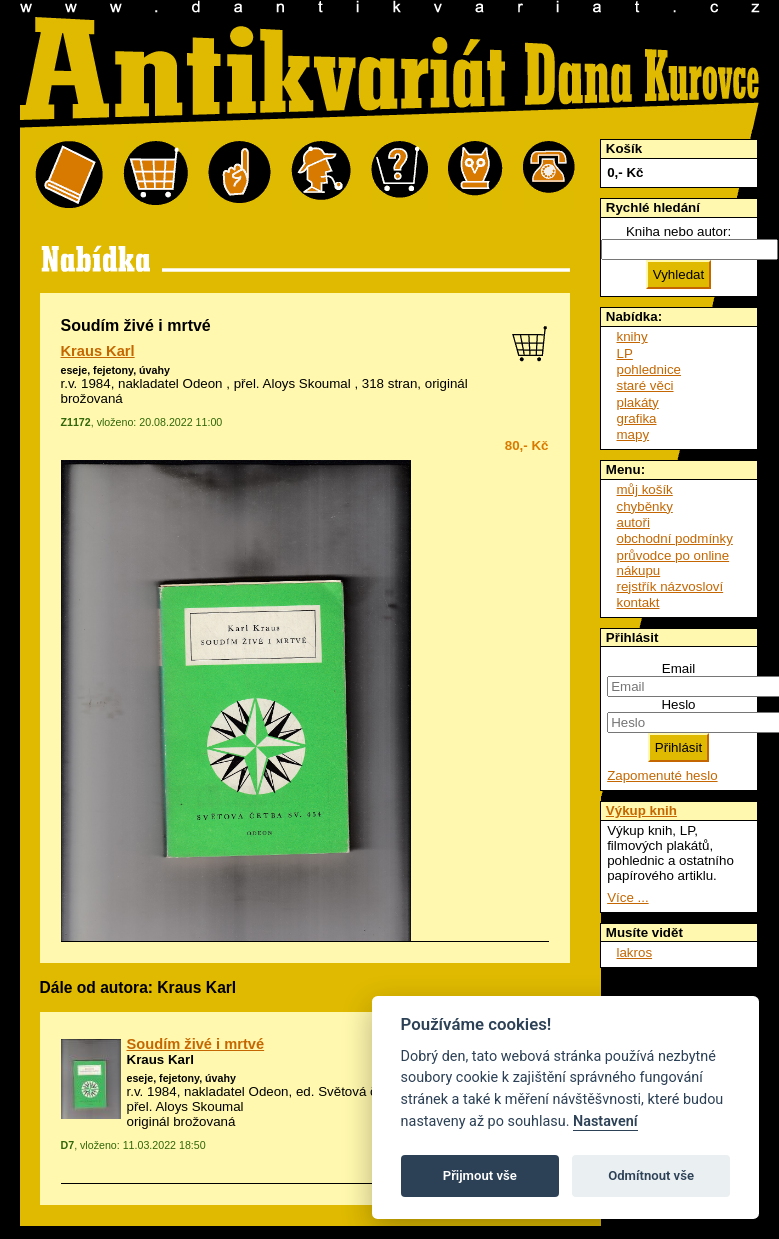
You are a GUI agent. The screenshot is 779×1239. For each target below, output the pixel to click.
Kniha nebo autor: (678, 231)
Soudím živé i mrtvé (196, 1044)
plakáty (638, 402)
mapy (633, 434)
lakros (635, 952)
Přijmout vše (480, 1175)
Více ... (627, 897)
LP (625, 353)
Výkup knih (641, 810)
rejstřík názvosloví (670, 586)
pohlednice (649, 369)
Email (678, 668)
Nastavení (605, 1121)
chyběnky (645, 506)
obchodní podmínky (675, 538)
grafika (637, 418)
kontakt (638, 602)
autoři (633, 522)
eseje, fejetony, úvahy (115, 370)
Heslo (678, 704)
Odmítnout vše (651, 1175)
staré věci (645, 385)
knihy (632, 336)
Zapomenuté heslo (662, 775)
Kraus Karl (98, 351)
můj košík (645, 489)
